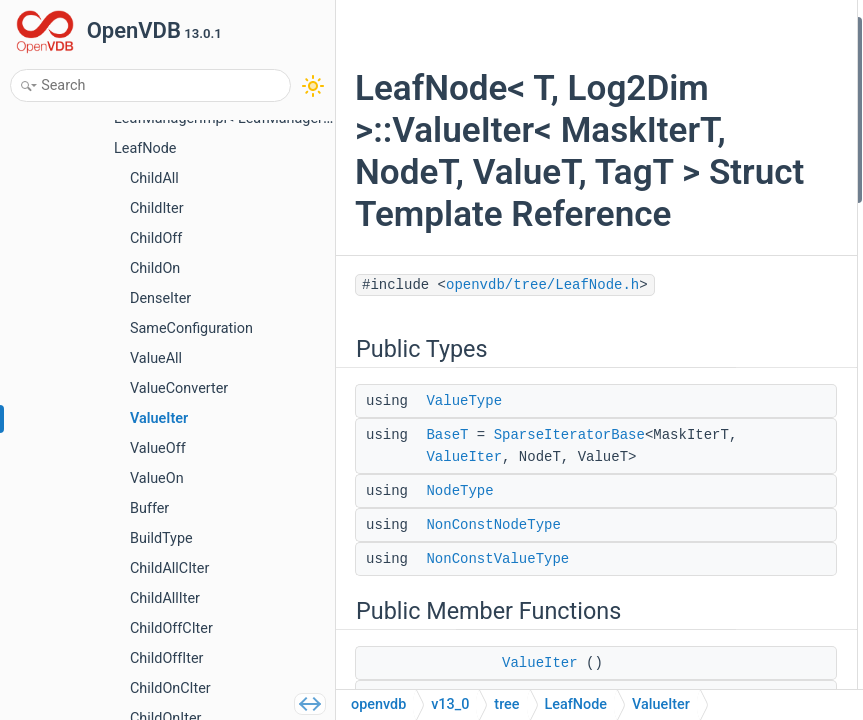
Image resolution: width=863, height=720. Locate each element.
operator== (679, 484)
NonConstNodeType (706, 135)
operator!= (677, 510)
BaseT (447, 630)
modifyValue (683, 403)
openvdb (378, 704)
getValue (672, 296)
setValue (672, 350)
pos (657, 618)
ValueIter (464, 674)
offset (664, 591)
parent (665, 564)
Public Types (668, 28)
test (657, 644)
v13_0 (450, 704)
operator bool (686, 671)
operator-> (677, 457)
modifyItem (680, 376)
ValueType (464, 596)
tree (506, 704)
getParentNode (691, 537)
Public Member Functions (706, 189)
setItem (669, 323)
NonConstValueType (707, 162)
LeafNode (576, 704)
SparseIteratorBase (501, 652)
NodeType (676, 108)
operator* (674, 430)
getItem (669, 269)
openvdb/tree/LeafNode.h (459, 480)
